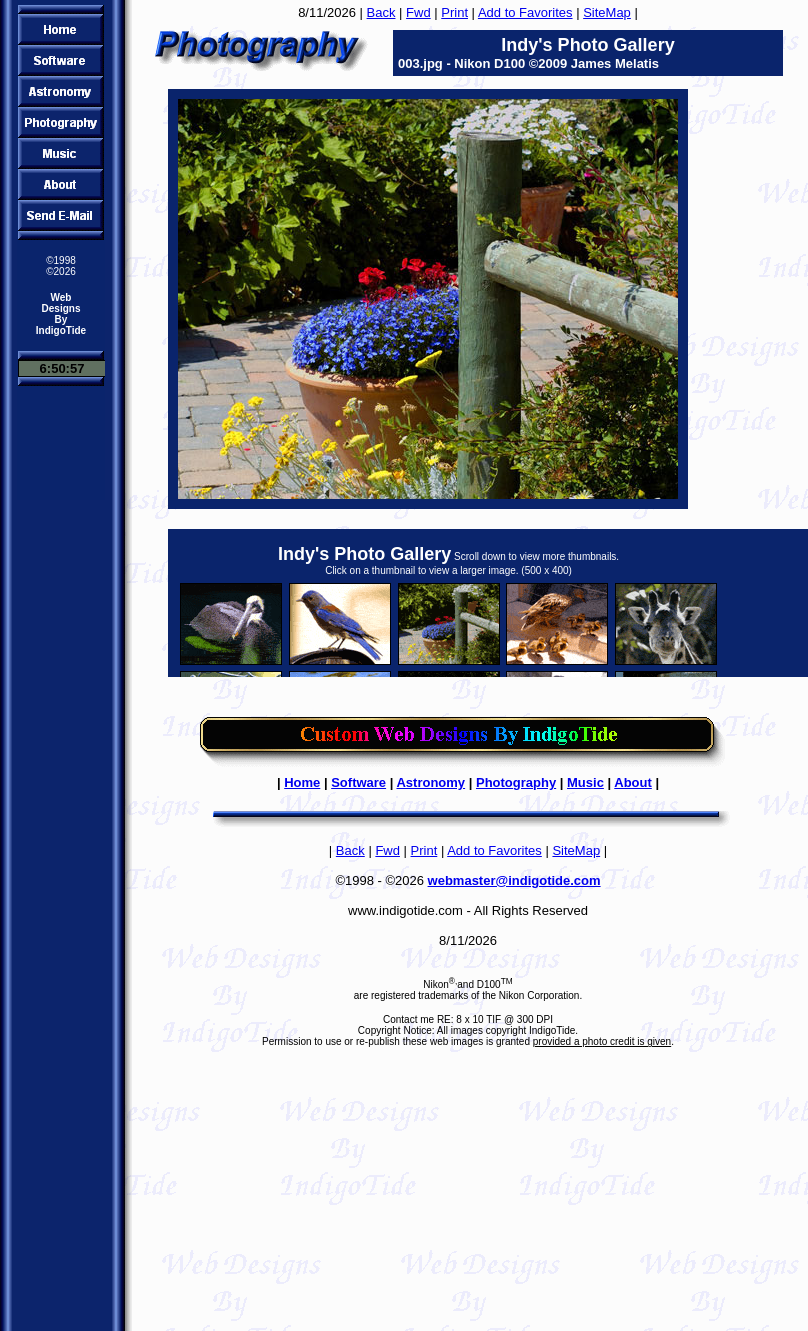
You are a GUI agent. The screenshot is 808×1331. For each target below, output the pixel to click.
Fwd (418, 12)
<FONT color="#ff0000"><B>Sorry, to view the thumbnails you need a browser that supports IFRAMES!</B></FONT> (488, 603)
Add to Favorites (525, 12)
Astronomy (430, 782)
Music (585, 782)
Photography (516, 782)
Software (358, 782)
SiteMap (607, 12)
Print (454, 12)
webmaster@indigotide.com (514, 880)
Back (381, 12)
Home (302, 782)
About (633, 782)
